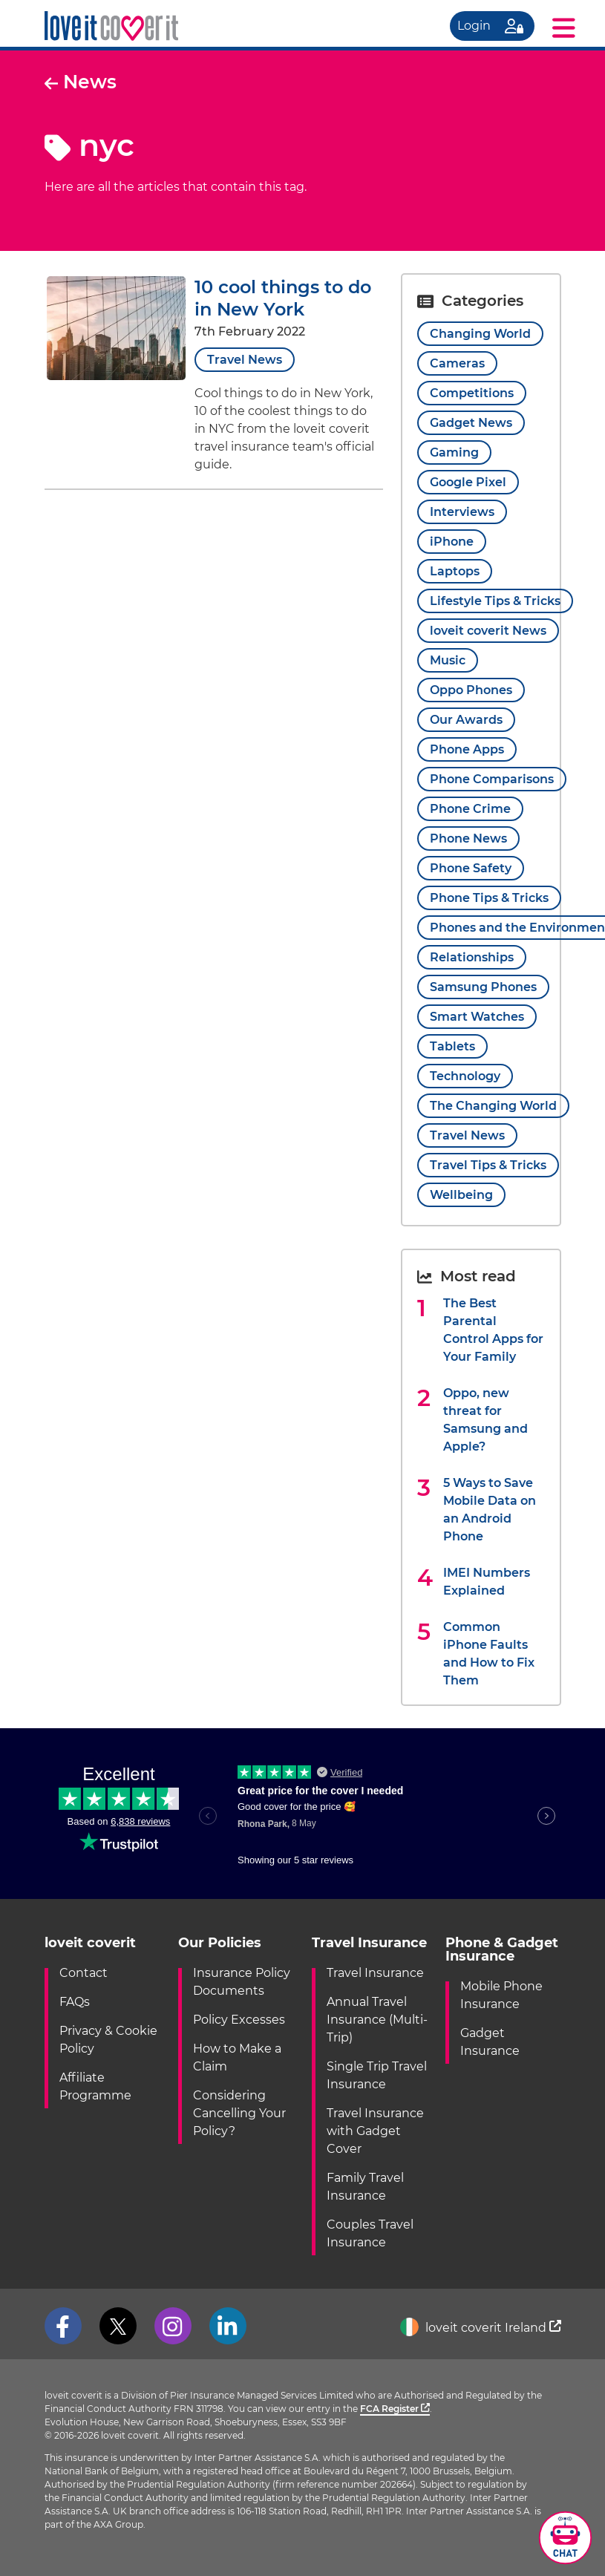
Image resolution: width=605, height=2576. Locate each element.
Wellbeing (461, 1195)
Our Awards (466, 720)
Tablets (452, 1046)
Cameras (457, 363)
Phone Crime (470, 809)
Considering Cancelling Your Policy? (239, 2113)
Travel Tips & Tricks (488, 1165)
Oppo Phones (471, 690)
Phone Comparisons (492, 779)
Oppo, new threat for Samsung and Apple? (485, 1420)
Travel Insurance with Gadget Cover (375, 2131)
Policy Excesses (239, 2020)
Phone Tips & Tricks (489, 898)
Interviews (462, 512)
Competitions (472, 393)
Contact (83, 1973)
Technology (465, 1076)
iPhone (452, 542)
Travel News (244, 360)
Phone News (468, 838)
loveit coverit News (488, 631)
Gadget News (471, 423)
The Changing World (493, 1106)
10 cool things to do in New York (282, 298)
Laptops (455, 571)
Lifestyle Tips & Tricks (495, 601)
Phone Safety (470, 868)
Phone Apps (467, 749)
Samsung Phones (483, 987)
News (81, 82)
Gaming (454, 452)
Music (447, 660)
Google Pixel (468, 482)
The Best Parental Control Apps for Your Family (493, 1330)
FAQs (74, 2002)
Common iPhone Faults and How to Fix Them (488, 1653)
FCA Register (395, 2408)
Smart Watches (477, 1017)
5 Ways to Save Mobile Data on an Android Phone (489, 1509)
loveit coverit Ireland (480, 2328)
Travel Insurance (375, 1973)
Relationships (472, 957)
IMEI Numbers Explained (486, 1582)
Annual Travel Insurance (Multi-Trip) (377, 2019)
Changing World (480, 334)
